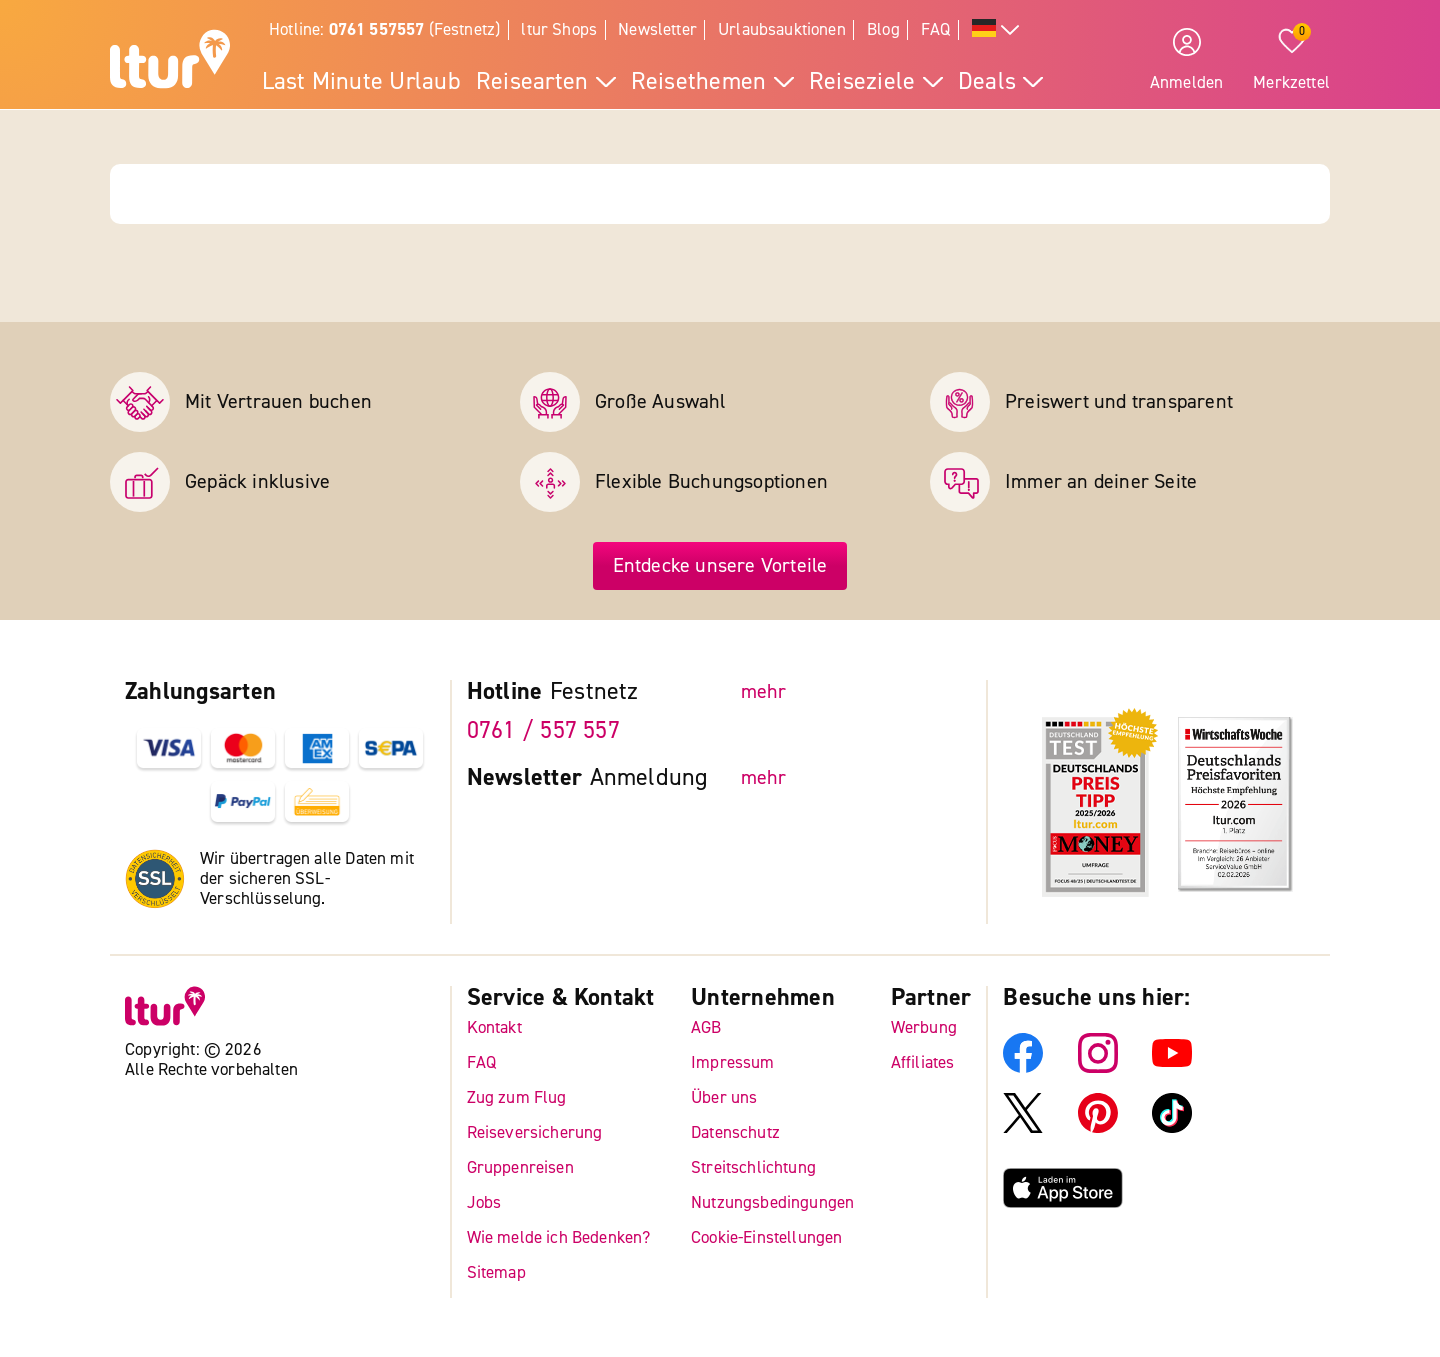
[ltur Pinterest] (1098, 1126)
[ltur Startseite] (170, 62)
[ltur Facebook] (1023, 1066)
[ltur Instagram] (1098, 1066)
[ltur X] (1023, 1126)
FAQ (936, 29)
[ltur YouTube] (1172, 1066)
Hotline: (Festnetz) (384, 29)
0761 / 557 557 (543, 730)
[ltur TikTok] (1172, 1126)
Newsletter (657, 29)
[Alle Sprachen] (996, 30)
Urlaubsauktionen (782, 29)
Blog (883, 29)
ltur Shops (559, 29)
